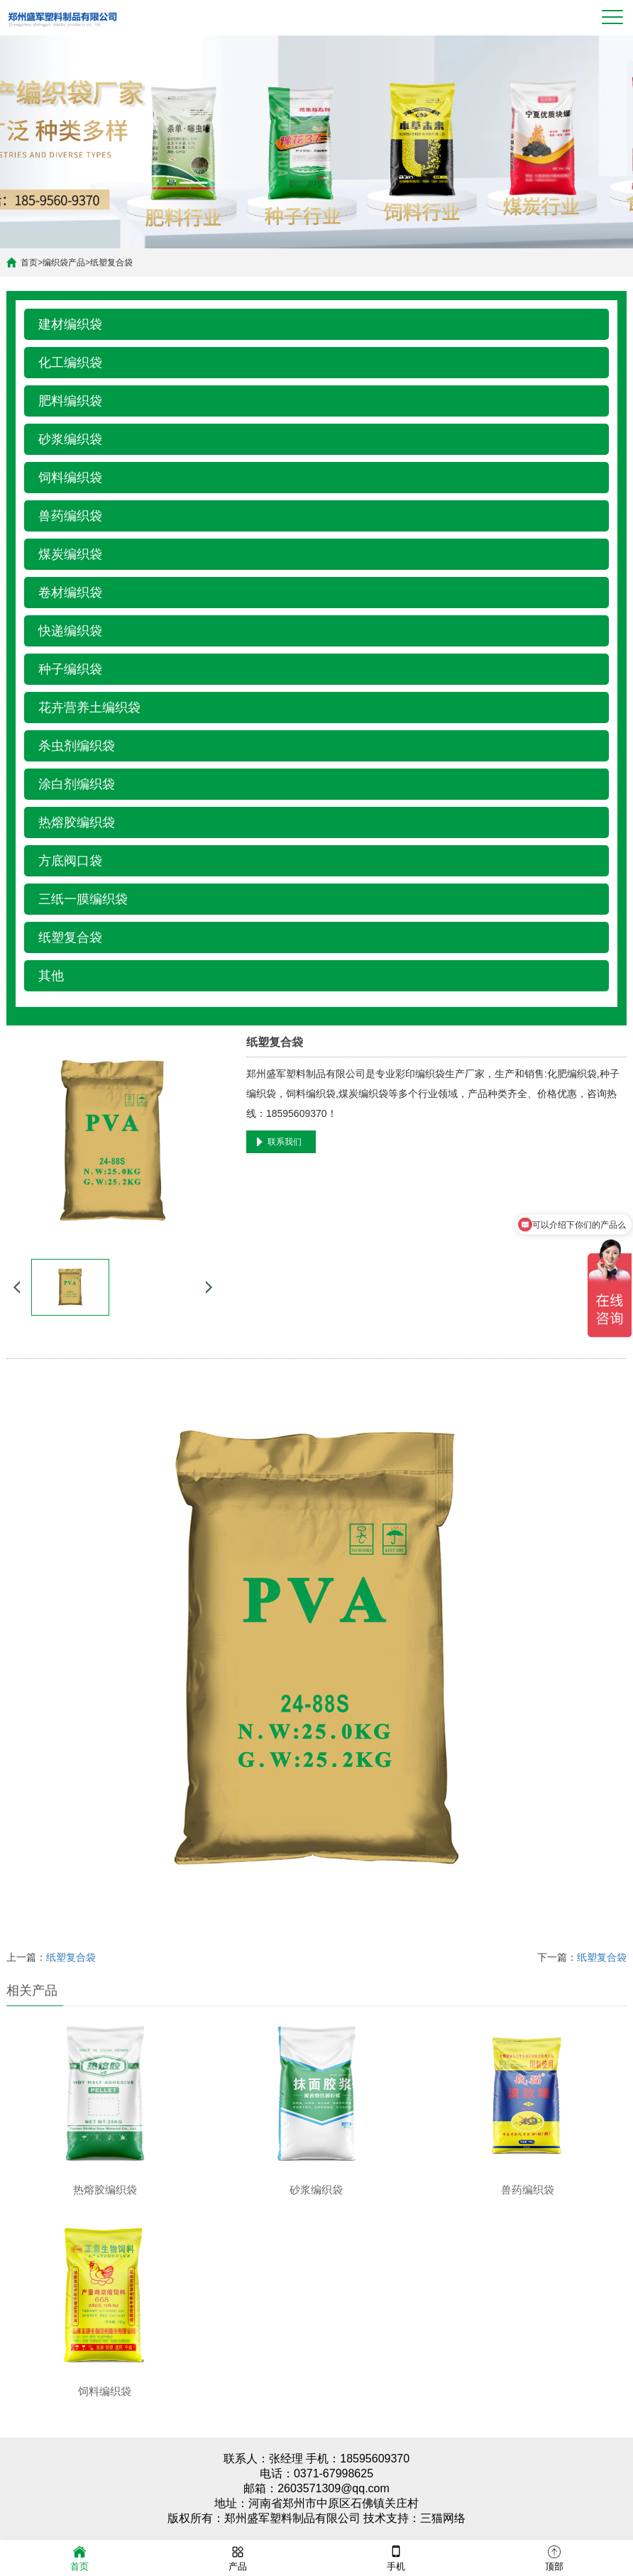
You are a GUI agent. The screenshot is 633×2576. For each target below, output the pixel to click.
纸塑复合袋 (111, 263)
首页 (29, 263)
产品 (238, 2557)
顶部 (554, 2557)
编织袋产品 (64, 263)
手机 (396, 2557)
